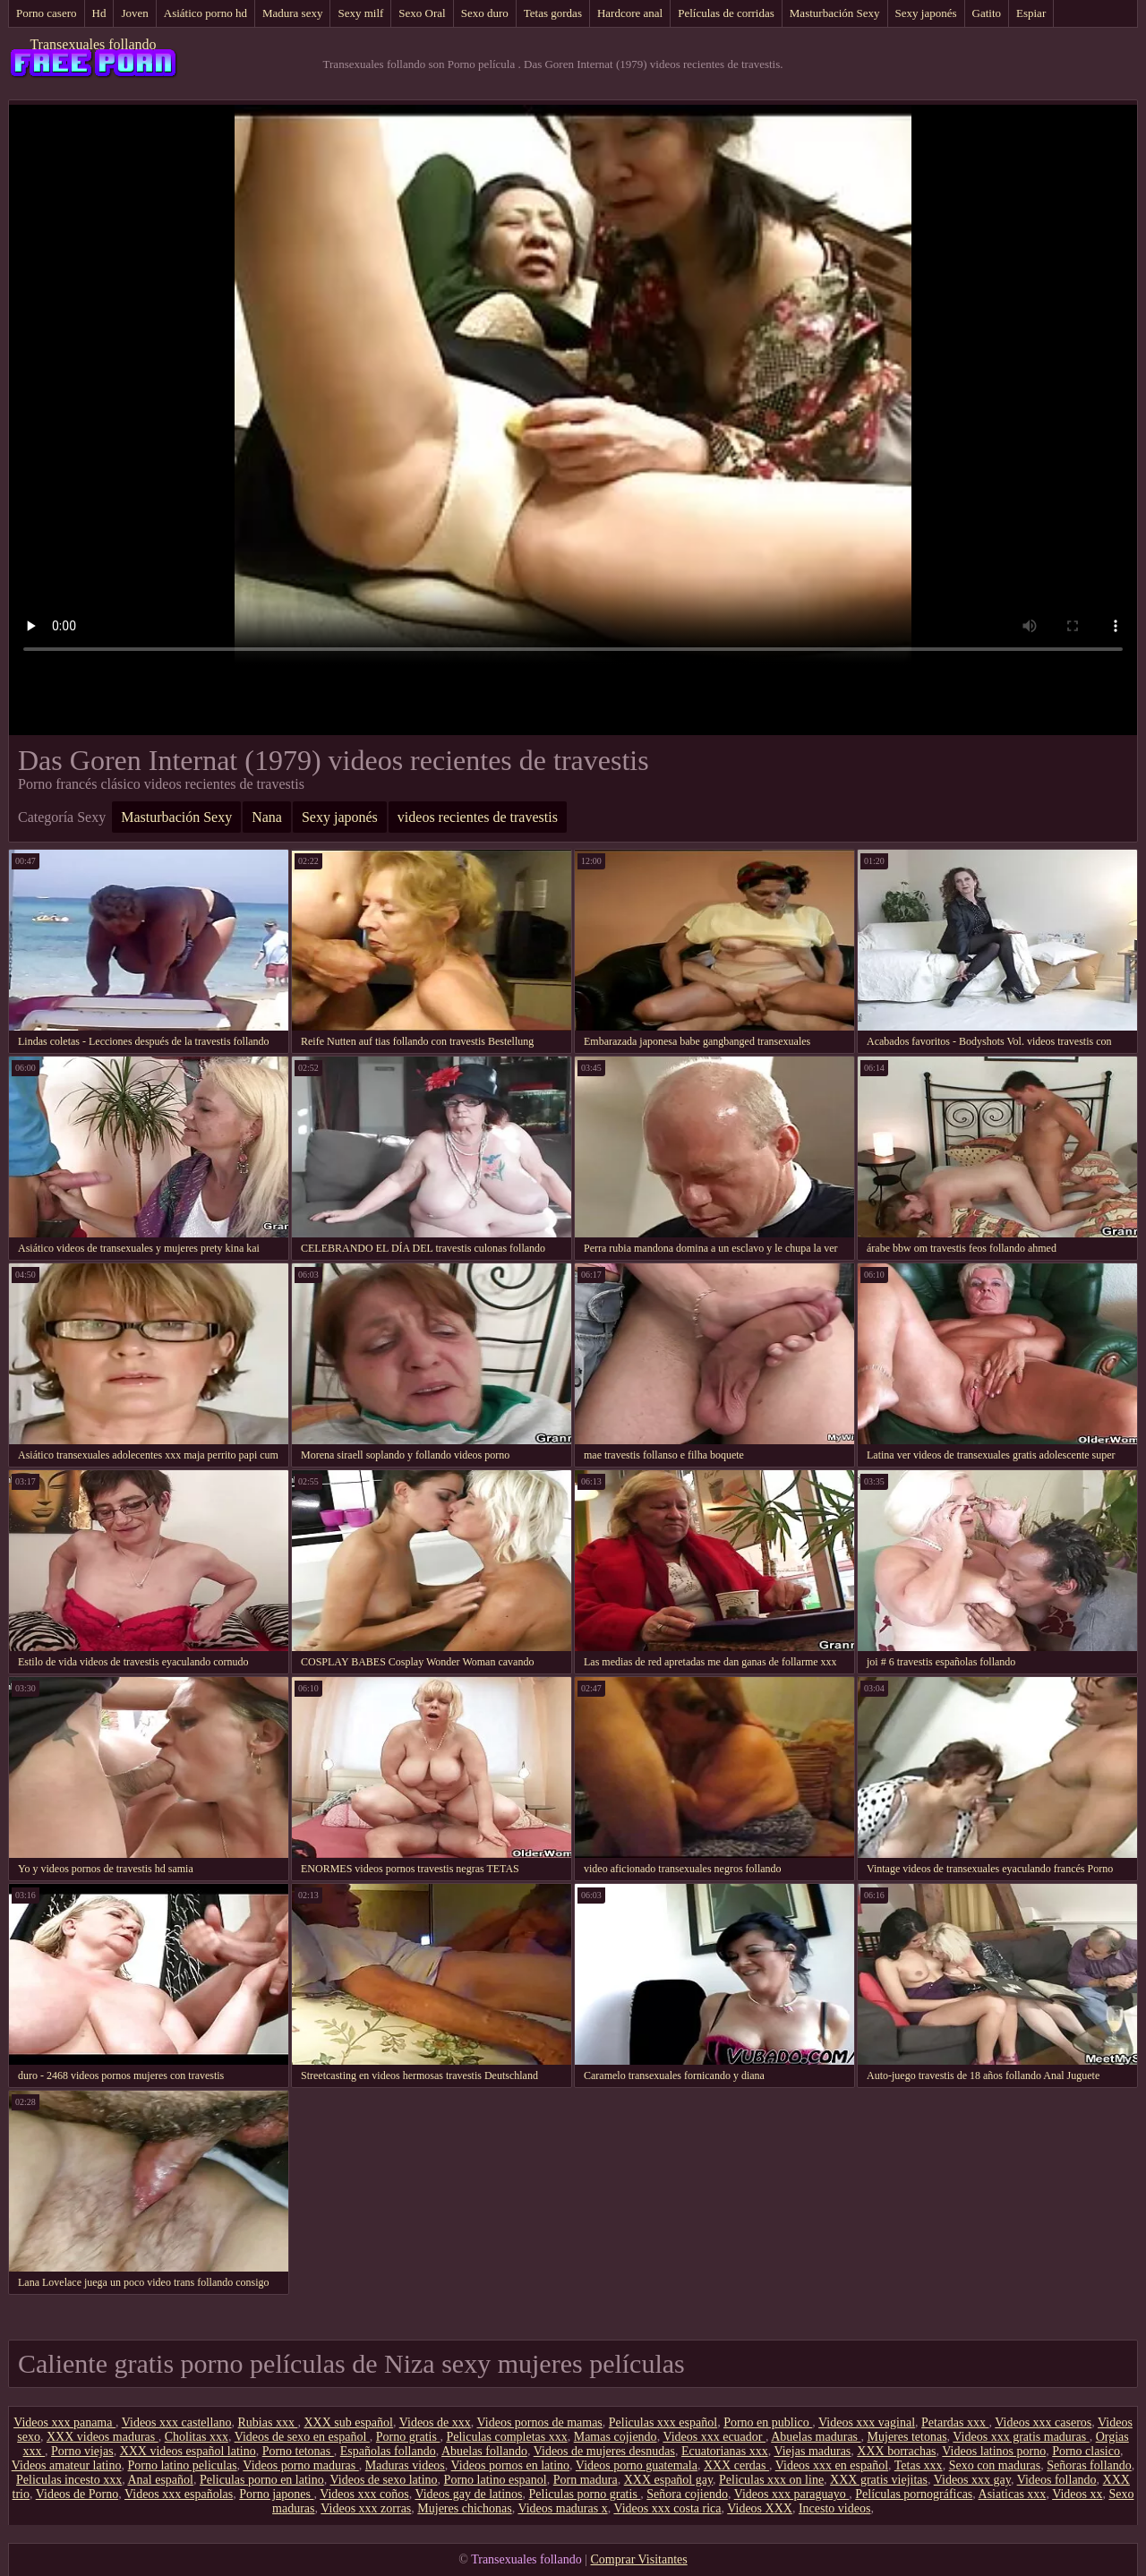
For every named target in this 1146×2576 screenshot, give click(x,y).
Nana (267, 817)
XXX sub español (348, 2422)
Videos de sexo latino (384, 2479)
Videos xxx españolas (178, 2494)
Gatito (987, 13)
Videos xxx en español (831, 2465)
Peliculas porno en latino (262, 2479)
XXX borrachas (896, 2451)
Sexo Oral (421, 13)
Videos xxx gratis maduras (1021, 2436)
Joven (134, 13)
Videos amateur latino (67, 2465)
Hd (99, 13)
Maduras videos (405, 2465)
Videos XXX (759, 2508)
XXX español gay (668, 2479)
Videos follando (1057, 2479)
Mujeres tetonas (907, 2436)
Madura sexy (292, 13)
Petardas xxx (954, 2422)
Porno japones (276, 2494)
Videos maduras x (562, 2508)
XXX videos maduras (102, 2436)
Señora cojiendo (687, 2494)
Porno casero (46, 13)
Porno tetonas (298, 2451)
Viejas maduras (812, 2451)
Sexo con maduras (995, 2465)
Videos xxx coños (364, 2494)
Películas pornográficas (913, 2494)
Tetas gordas (553, 13)
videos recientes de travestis (478, 817)
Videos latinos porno (994, 2451)
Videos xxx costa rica (667, 2508)
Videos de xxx (435, 2422)
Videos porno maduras (300, 2465)
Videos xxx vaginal (866, 2422)
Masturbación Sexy (835, 13)
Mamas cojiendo (615, 2436)
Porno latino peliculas (182, 2465)
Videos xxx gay (972, 2479)
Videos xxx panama (64, 2422)
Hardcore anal (630, 13)
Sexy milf (360, 13)
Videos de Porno (77, 2494)
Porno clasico (1086, 2451)
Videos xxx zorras (366, 2508)
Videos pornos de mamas (540, 2422)
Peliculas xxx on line (771, 2479)
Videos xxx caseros (1043, 2422)
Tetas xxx (918, 2465)
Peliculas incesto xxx (69, 2479)
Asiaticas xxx (1013, 2494)
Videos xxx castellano (177, 2422)
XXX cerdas (736, 2465)
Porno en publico (767, 2422)
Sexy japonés (926, 13)
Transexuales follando (93, 44)
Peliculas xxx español (663, 2422)
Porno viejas (82, 2451)
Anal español (159, 2479)
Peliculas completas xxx (506, 2436)
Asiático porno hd (205, 13)
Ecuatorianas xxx (724, 2451)
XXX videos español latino (188, 2451)
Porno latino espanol (495, 2479)
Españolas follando (388, 2451)
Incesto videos (834, 2508)
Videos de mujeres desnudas (604, 2451)
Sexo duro (485, 13)
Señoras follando (1089, 2465)
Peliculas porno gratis (585, 2494)
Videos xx (1077, 2494)
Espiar (1031, 13)
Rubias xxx (268, 2422)
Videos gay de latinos (468, 2494)
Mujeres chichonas (464, 2508)
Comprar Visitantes (639, 2559)
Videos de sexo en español (302, 2436)
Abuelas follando (484, 2451)
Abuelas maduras (815, 2436)
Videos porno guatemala (636, 2465)
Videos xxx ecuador (714, 2436)
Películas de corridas (726, 13)
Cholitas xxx (196, 2436)
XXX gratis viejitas (879, 2479)
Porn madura (585, 2479)
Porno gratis (408, 2436)
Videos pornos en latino (510, 2465)
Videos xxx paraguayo (792, 2494)
